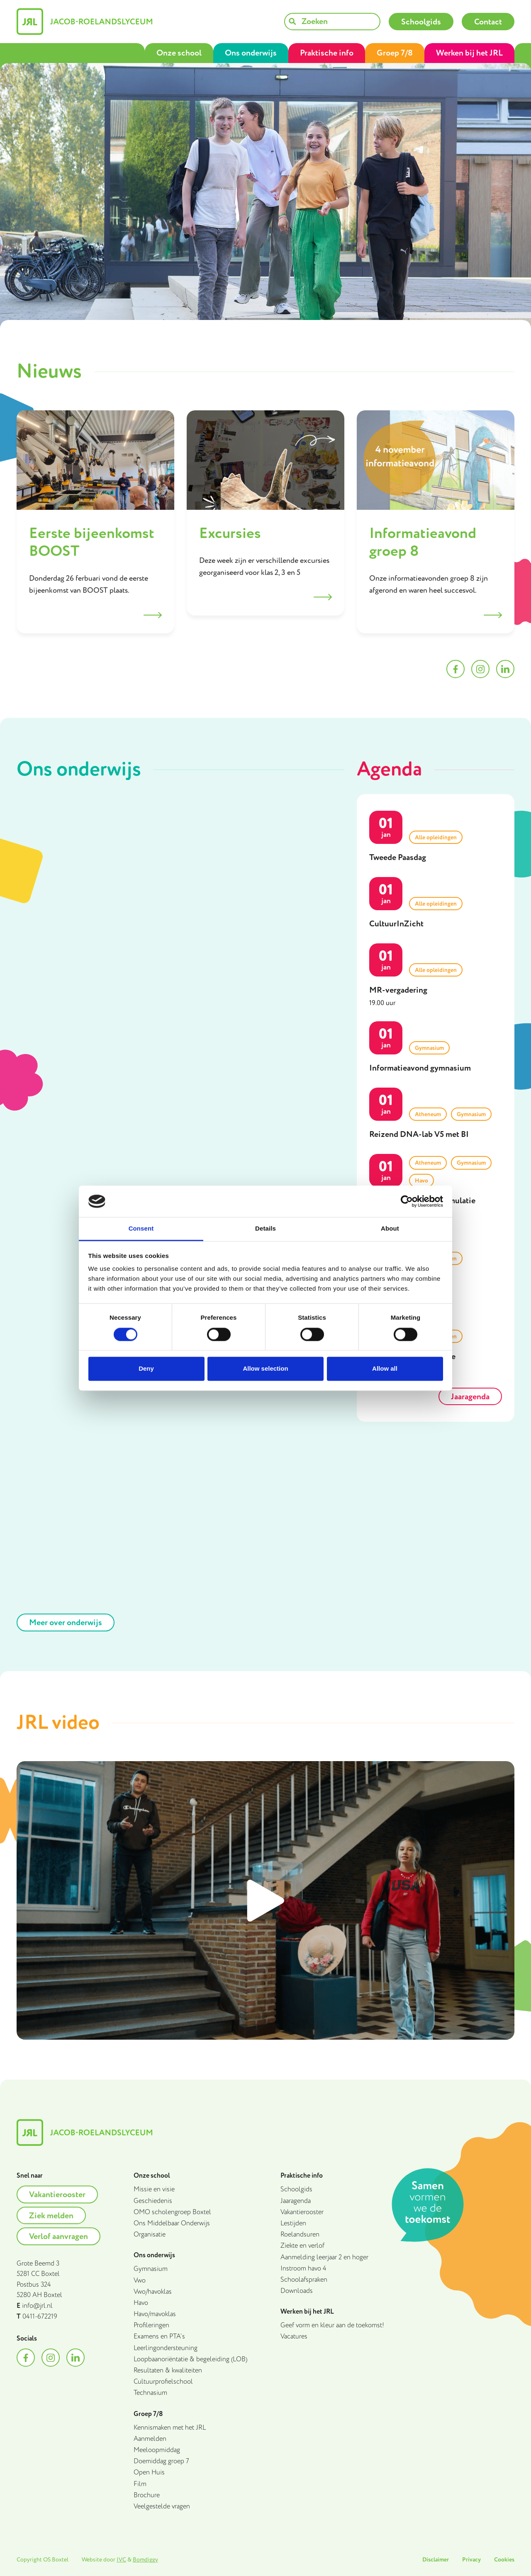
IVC (121, 2559)
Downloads (296, 2291)
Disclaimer (435, 2560)
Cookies (504, 2560)
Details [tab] (265, 1228)
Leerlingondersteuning (165, 2348)
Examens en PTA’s (159, 2337)
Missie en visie (154, 2189)
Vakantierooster (302, 2212)
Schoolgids (296, 2189)
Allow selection (265, 1368)
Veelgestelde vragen (162, 2507)
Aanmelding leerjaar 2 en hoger (324, 2257)
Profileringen (151, 2325)
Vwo (140, 2281)
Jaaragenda (295, 2201)
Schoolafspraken (303, 2280)
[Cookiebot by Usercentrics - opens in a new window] (406, 1201)
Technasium (150, 2393)
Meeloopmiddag (157, 2450)
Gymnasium (151, 2269)
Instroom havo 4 (303, 2269)
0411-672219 (39, 2316)
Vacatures (293, 2337)
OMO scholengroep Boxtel (172, 2212)
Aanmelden (150, 2439)
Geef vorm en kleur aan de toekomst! (332, 2325)
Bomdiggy (145, 2559)
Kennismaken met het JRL (170, 2428)
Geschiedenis (153, 2201)
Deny (146, 1368)
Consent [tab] (141, 1228)
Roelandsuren (299, 2235)
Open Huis (149, 2473)
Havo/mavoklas (155, 2314)
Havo (141, 2303)
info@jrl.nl (37, 2306)
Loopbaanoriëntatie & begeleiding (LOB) (190, 2359)
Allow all (384, 1368)
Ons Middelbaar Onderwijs (172, 2223)
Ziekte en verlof (302, 2246)
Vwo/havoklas (153, 2292)
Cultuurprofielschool (163, 2382)
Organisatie (150, 2235)
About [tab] (390, 1228)
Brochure (147, 2495)
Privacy (471, 2560)
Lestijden (293, 2223)
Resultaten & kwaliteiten (168, 2371)
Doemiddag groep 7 (161, 2461)
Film (140, 2484)
